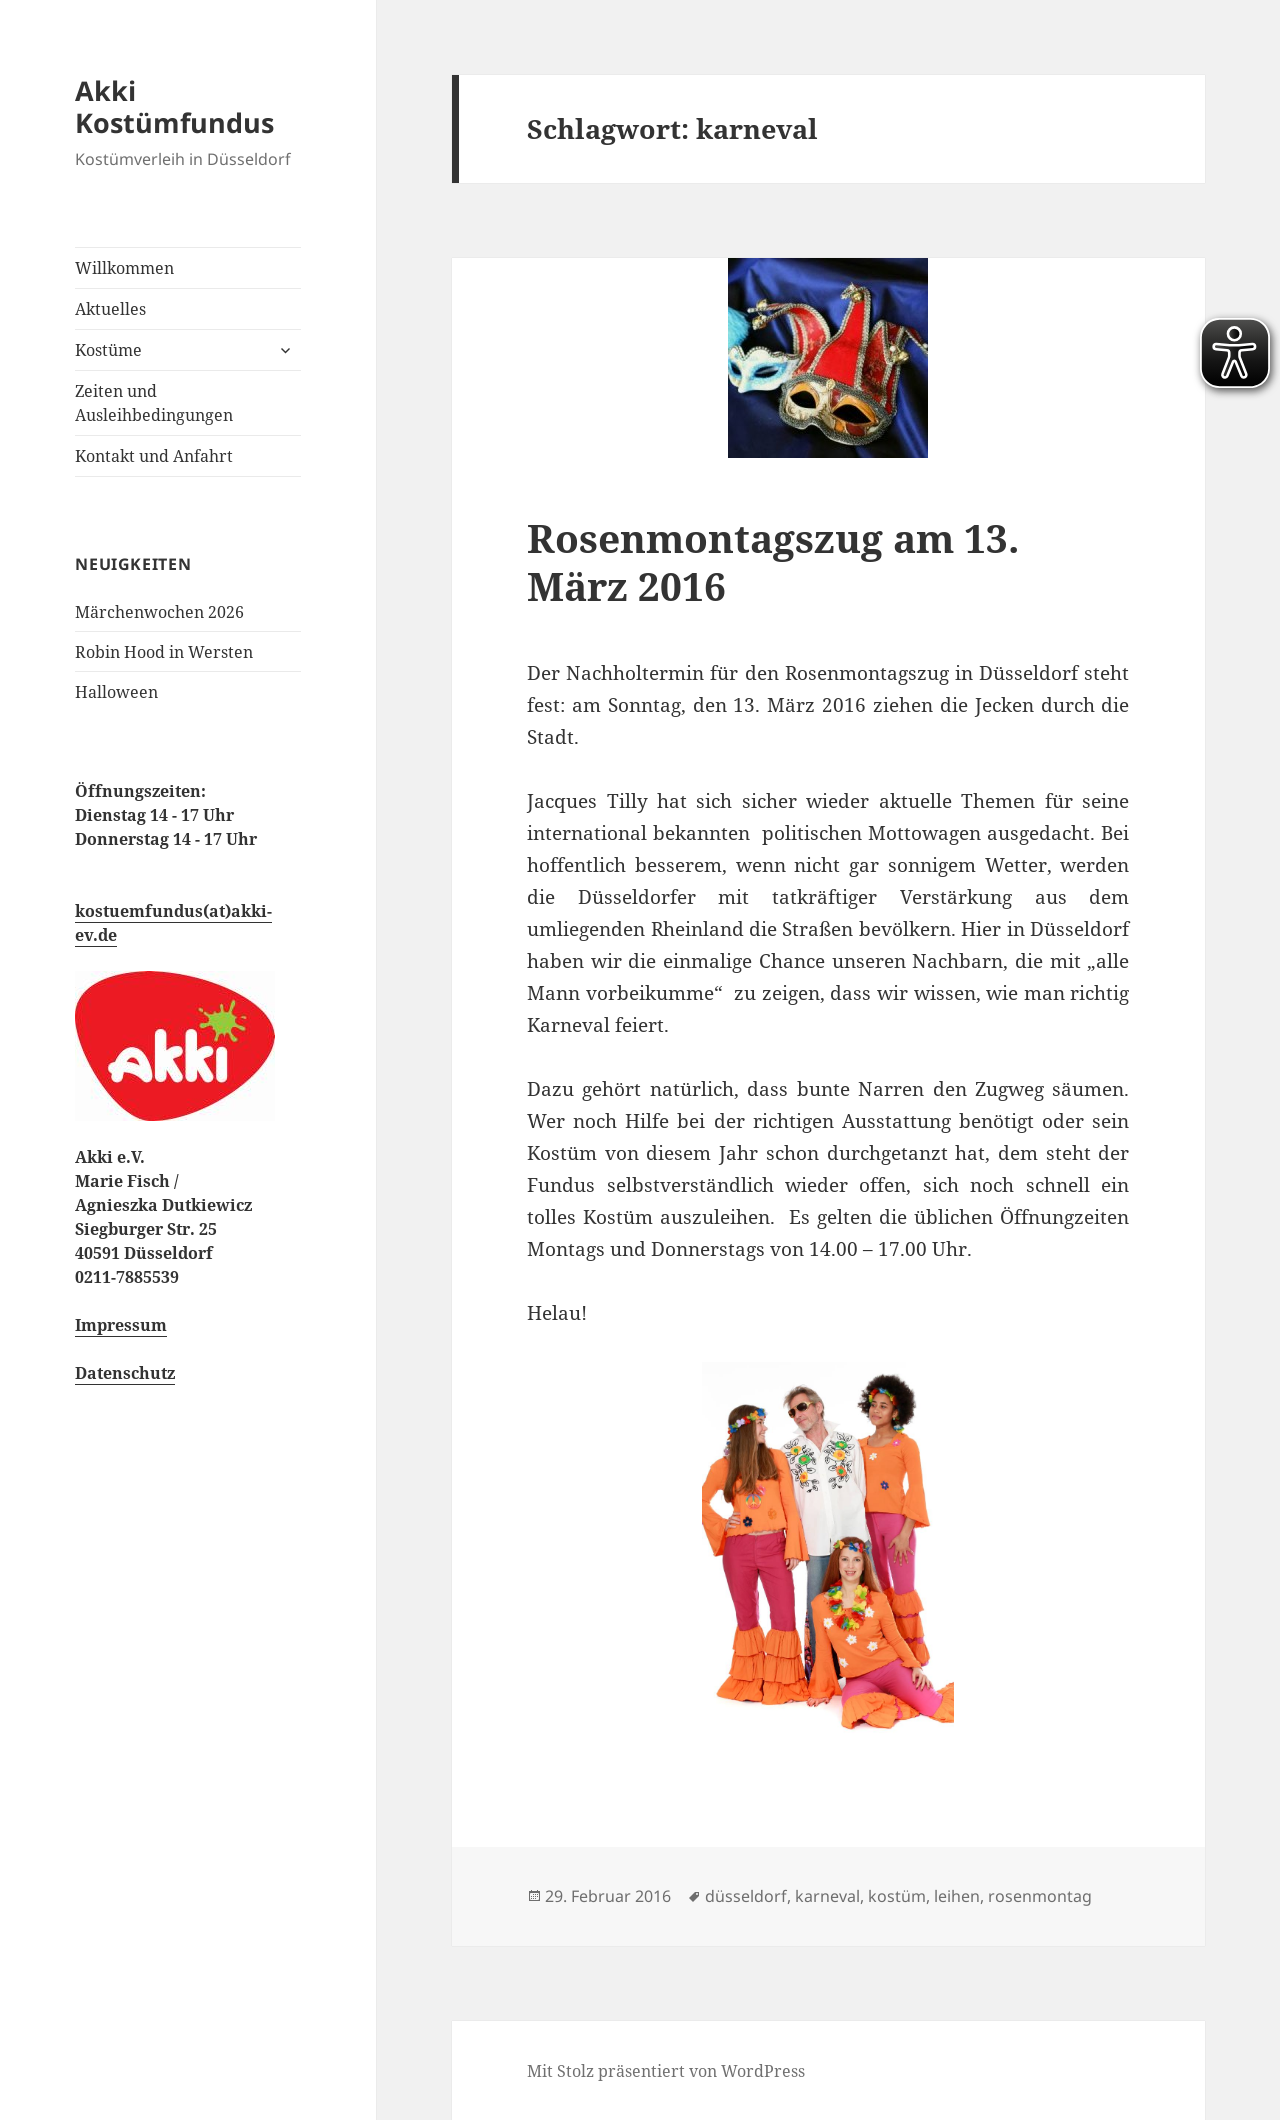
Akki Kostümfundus (174, 106)
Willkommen (124, 268)
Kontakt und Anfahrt (154, 456)
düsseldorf (746, 1896)
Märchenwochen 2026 (159, 612)
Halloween (116, 692)
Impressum (121, 1325)
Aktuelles (110, 309)
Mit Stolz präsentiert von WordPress (666, 2071)
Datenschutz (125, 1373)
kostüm (897, 1896)
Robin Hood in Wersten (164, 652)
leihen (957, 1896)
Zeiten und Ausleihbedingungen (154, 403)
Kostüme (108, 350)
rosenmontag (1040, 1896)
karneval (827, 1896)
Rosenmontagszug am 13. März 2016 (773, 561)
